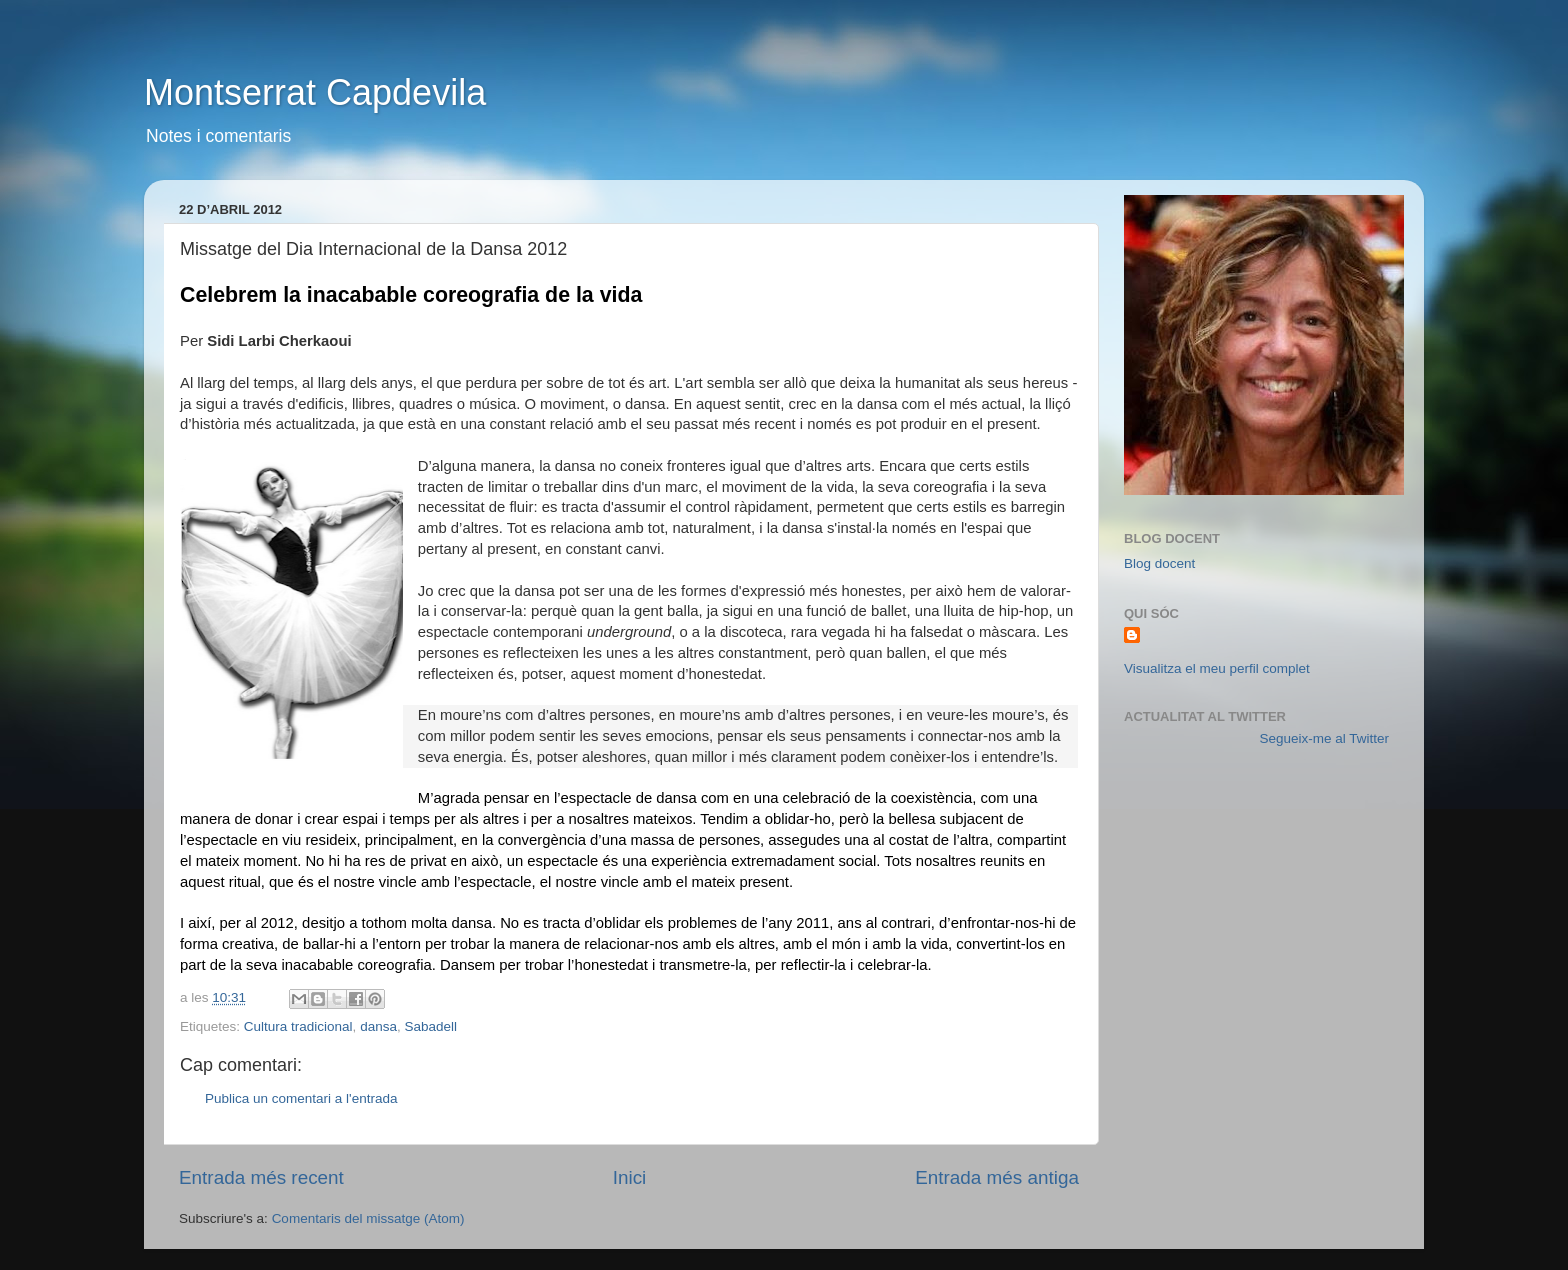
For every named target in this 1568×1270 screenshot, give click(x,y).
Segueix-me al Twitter (1324, 738)
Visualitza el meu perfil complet (1217, 668)
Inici (630, 1177)
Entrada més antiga (997, 1177)
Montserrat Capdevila (315, 92)
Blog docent (1159, 563)
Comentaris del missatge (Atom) (368, 1218)
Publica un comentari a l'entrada (301, 1098)
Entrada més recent (261, 1177)
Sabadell (430, 1026)
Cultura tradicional (298, 1026)
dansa (378, 1026)
